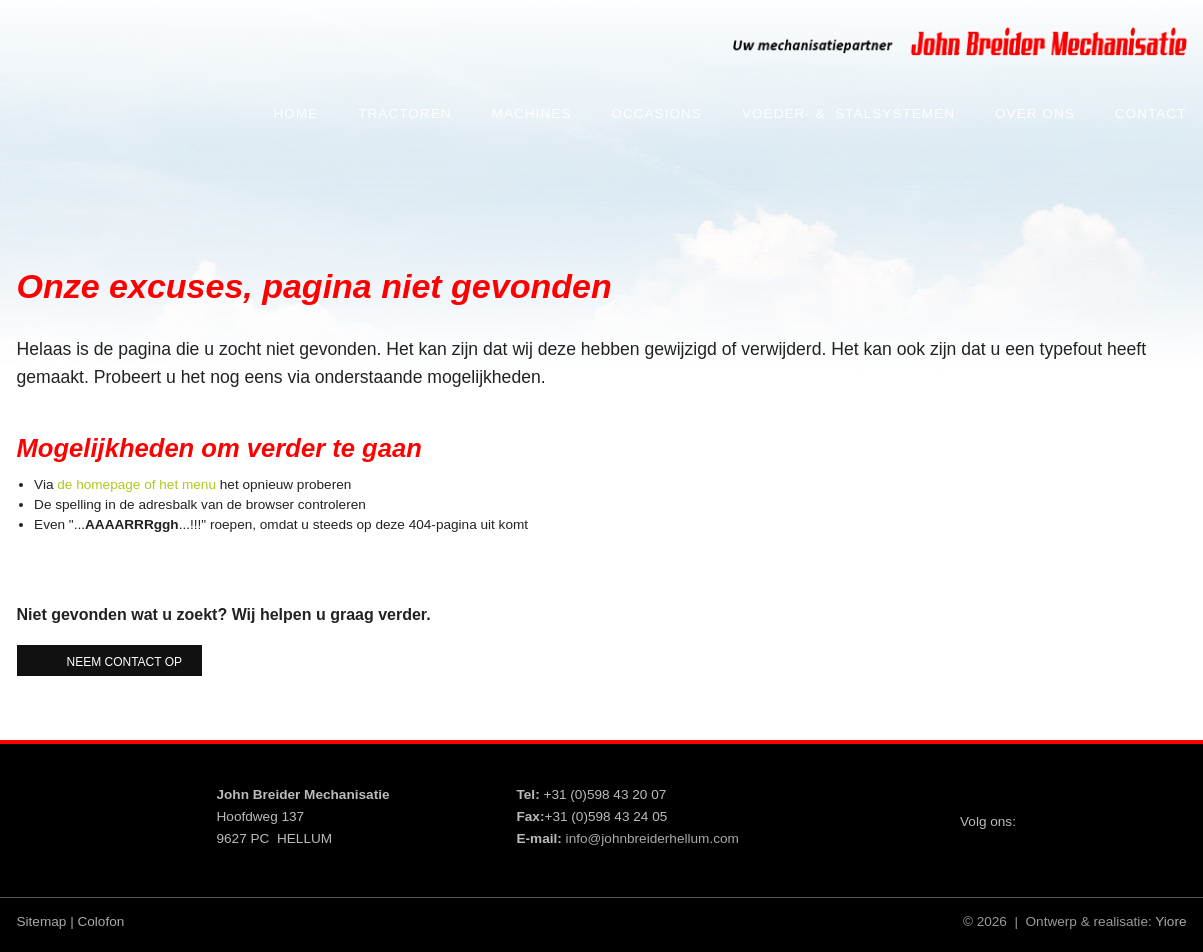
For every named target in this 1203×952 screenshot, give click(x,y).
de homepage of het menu (136, 484)
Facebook (1110, 805)
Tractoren (404, 113)
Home (295, 113)
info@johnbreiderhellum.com (652, 838)
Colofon (100, 921)
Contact (1151, 113)
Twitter (1054, 805)
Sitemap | (45, 921)
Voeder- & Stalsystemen (848, 113)
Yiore (1170, 921)
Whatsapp (1166, 860)
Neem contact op (125, 662)
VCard (1110, 860)
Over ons (1035, 113)
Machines (532, 113)
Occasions (656, 113)
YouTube (1166, 805)
